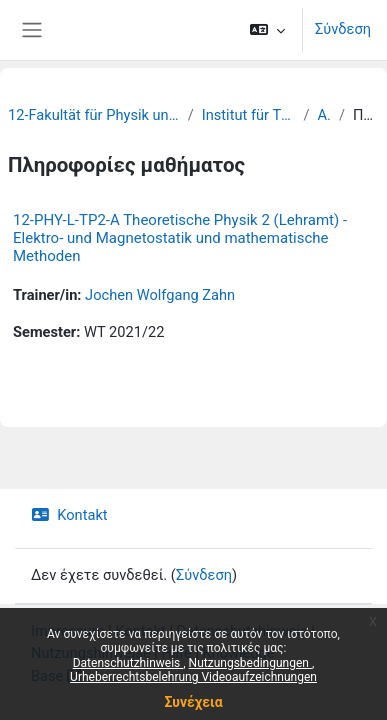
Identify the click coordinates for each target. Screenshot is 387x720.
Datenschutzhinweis (128, 663)
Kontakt (69, 515)
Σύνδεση (343, 29)
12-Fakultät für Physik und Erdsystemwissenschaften (94, 115)
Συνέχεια (193, 702)
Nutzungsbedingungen (250, 663)
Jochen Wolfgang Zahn (160, 295)
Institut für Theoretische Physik (249, 115)
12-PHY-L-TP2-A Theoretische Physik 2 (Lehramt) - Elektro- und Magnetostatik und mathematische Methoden (180, 238)
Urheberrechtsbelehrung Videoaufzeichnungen (193, 677)
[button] (267, 30)
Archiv (324, 115)
